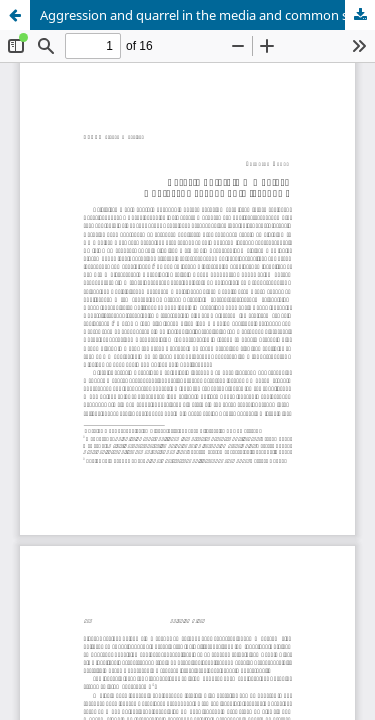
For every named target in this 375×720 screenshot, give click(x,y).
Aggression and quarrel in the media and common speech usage (207, 15)
